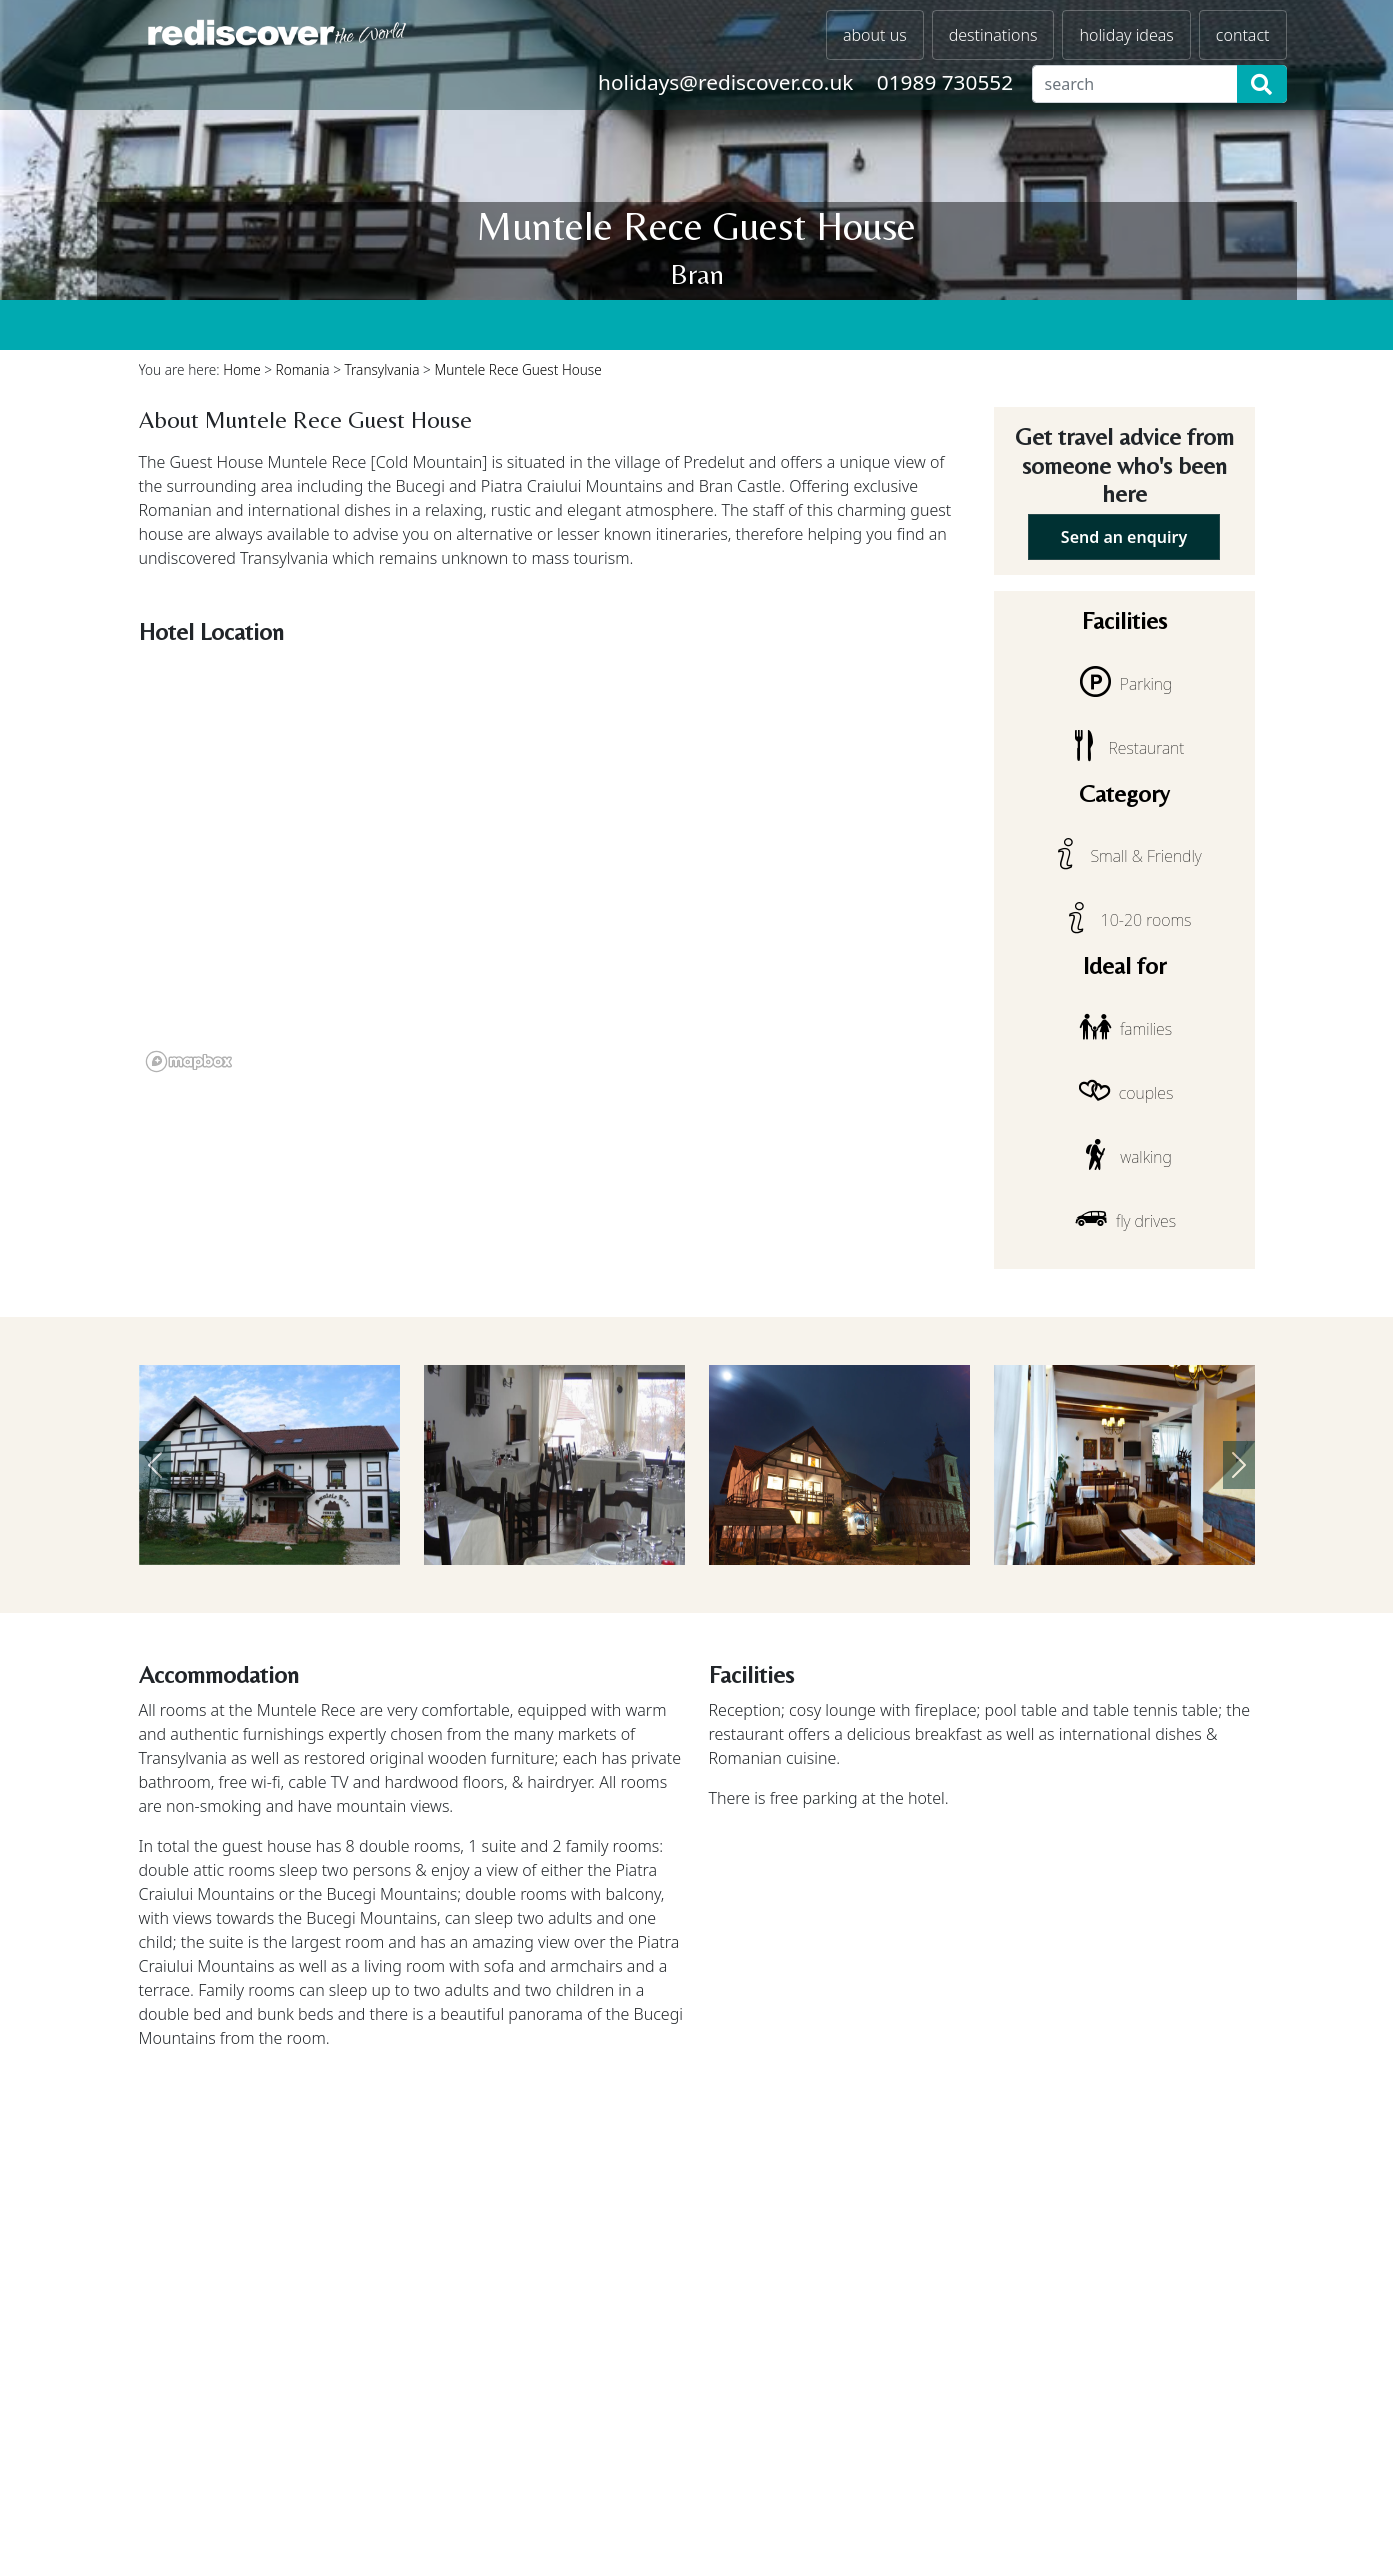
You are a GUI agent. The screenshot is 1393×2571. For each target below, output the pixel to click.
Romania (303, 369)
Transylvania (382, 369)
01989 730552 (945, 82)
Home (242, 369)
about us (875, 35)
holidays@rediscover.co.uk (725, 82)
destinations (993, 35)
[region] (554, 866)
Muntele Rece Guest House (517, 369)
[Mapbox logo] (189, 1061)
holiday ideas (1126, 35)
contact (1243, 35)
